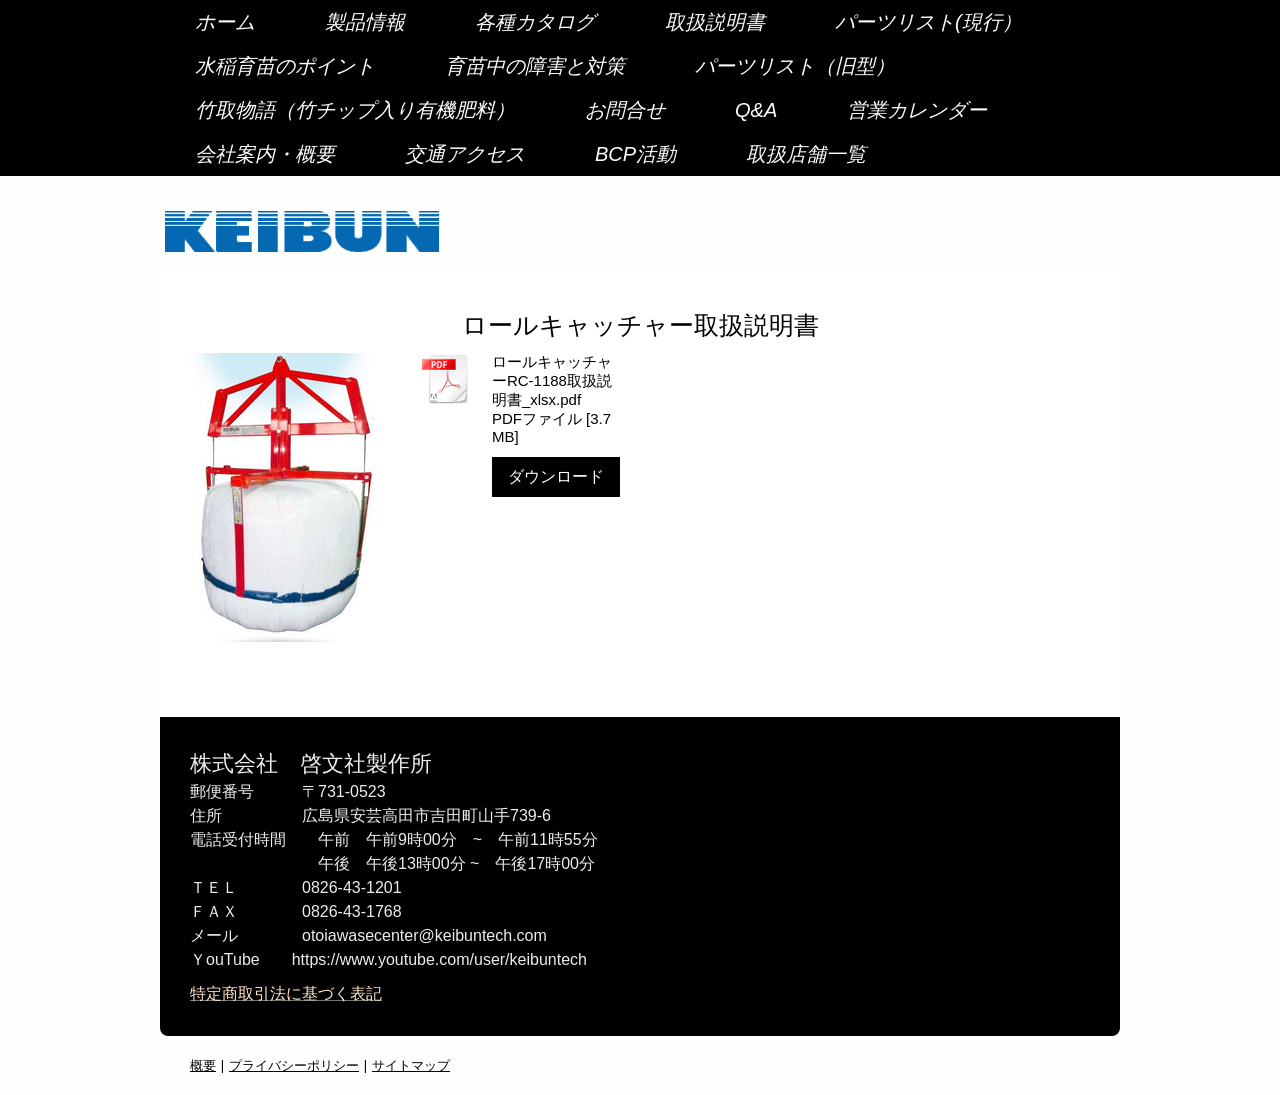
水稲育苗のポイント (285, 66)
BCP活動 (635, 154)
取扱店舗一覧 (806, 154)
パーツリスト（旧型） (795, 66)
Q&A (756, 110)
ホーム (225, 22)
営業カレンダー (917, 110)
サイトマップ (411, 1065)
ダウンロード (556, 476)
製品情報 (365, 22)
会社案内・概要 (265, 154)
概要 (203, 1065)
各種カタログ (535, 22)
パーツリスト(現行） (928, 22)
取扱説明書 (715, 22)
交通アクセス (465, 154)
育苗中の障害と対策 (535, 66)
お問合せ (625, 110)
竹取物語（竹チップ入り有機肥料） (355, 110)
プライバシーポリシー (294, 1065)
